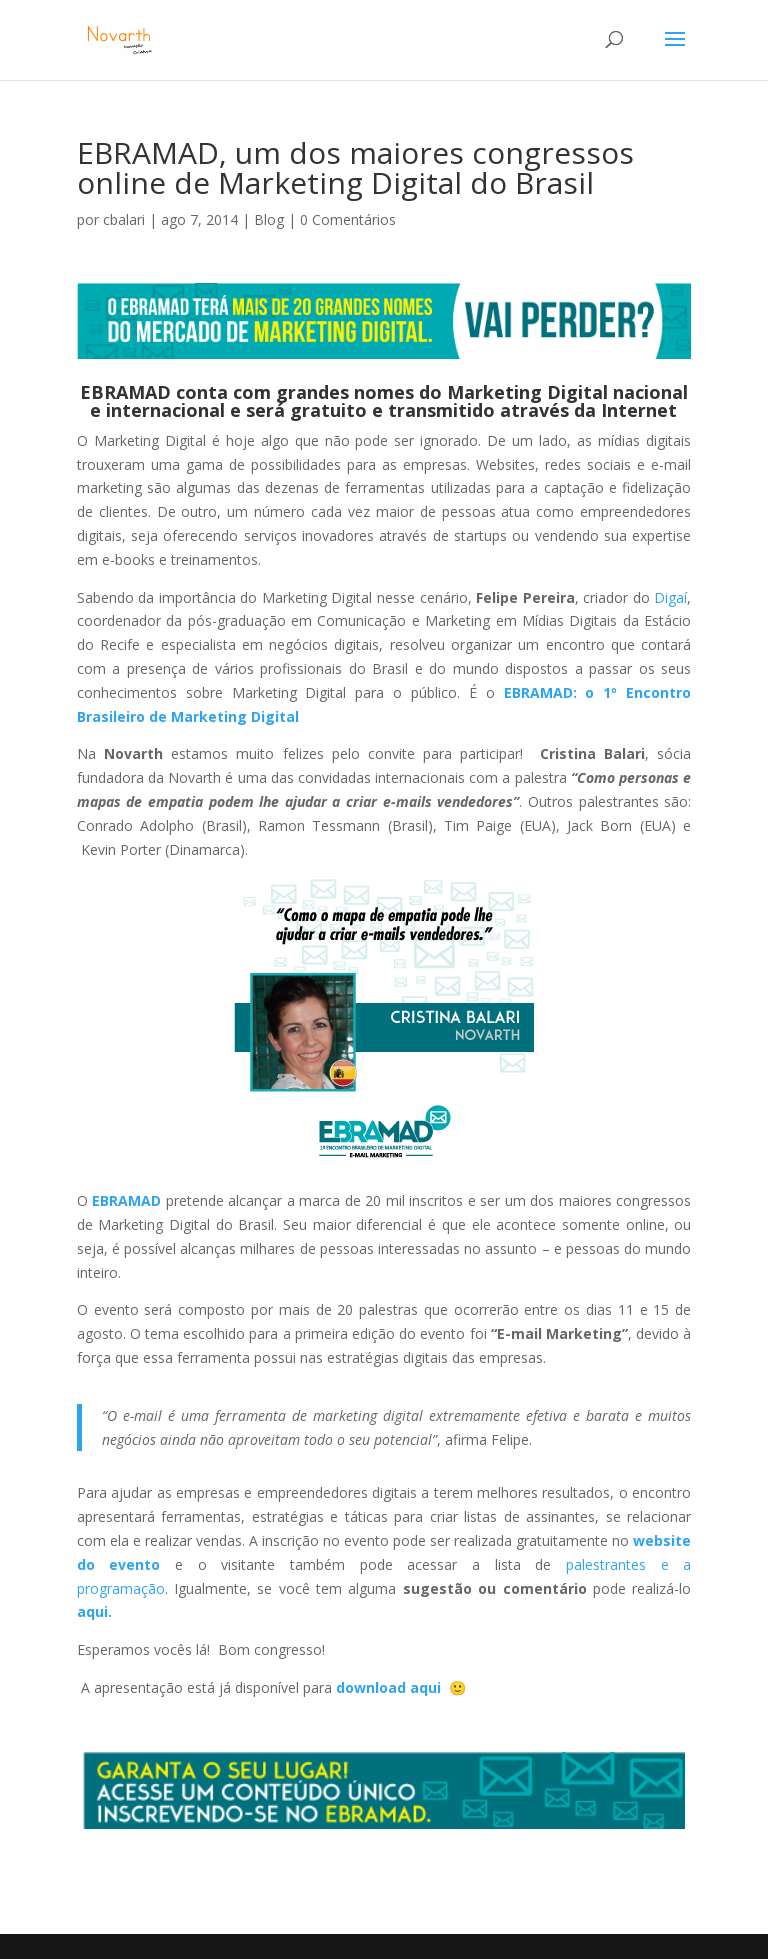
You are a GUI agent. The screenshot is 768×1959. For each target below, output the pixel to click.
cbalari (124, 219)
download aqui (390, 1687)
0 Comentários (348, 219)
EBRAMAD (125, 392)
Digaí (670, 597)
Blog (269, 219)
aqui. (94, 1611)
